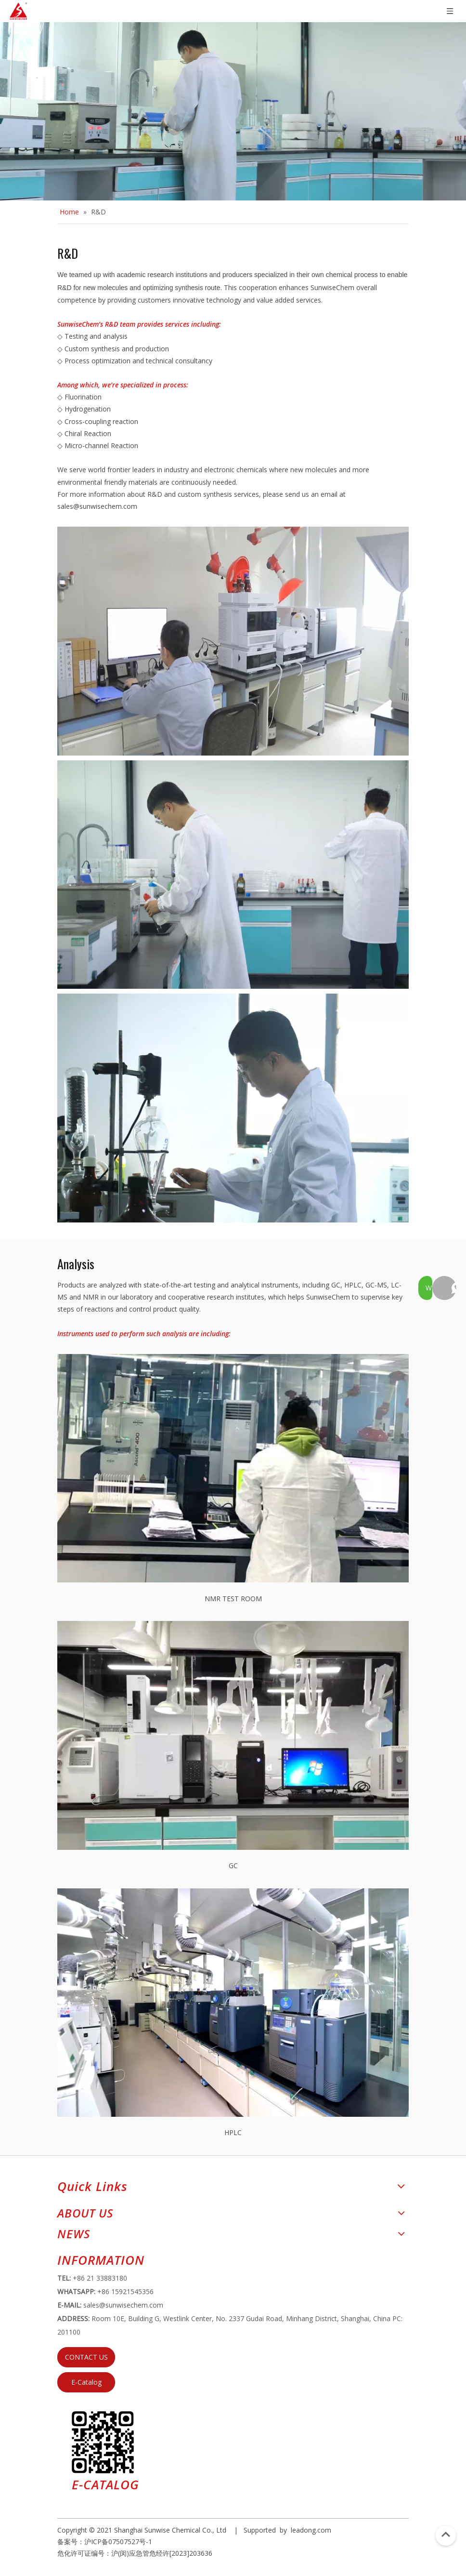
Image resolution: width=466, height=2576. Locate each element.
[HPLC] (233, 2002)
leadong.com (311, 2530)
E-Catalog (86, 2382)
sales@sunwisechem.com (97, 506)
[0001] (233, 874)
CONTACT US (86, 2357)
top (445, 2534)
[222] (233, 641)
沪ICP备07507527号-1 (118, 2541)
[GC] (233, 1735)
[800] (233, 1108)
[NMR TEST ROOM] (233, 1468)
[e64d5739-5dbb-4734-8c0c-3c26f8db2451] (103, 2442)
